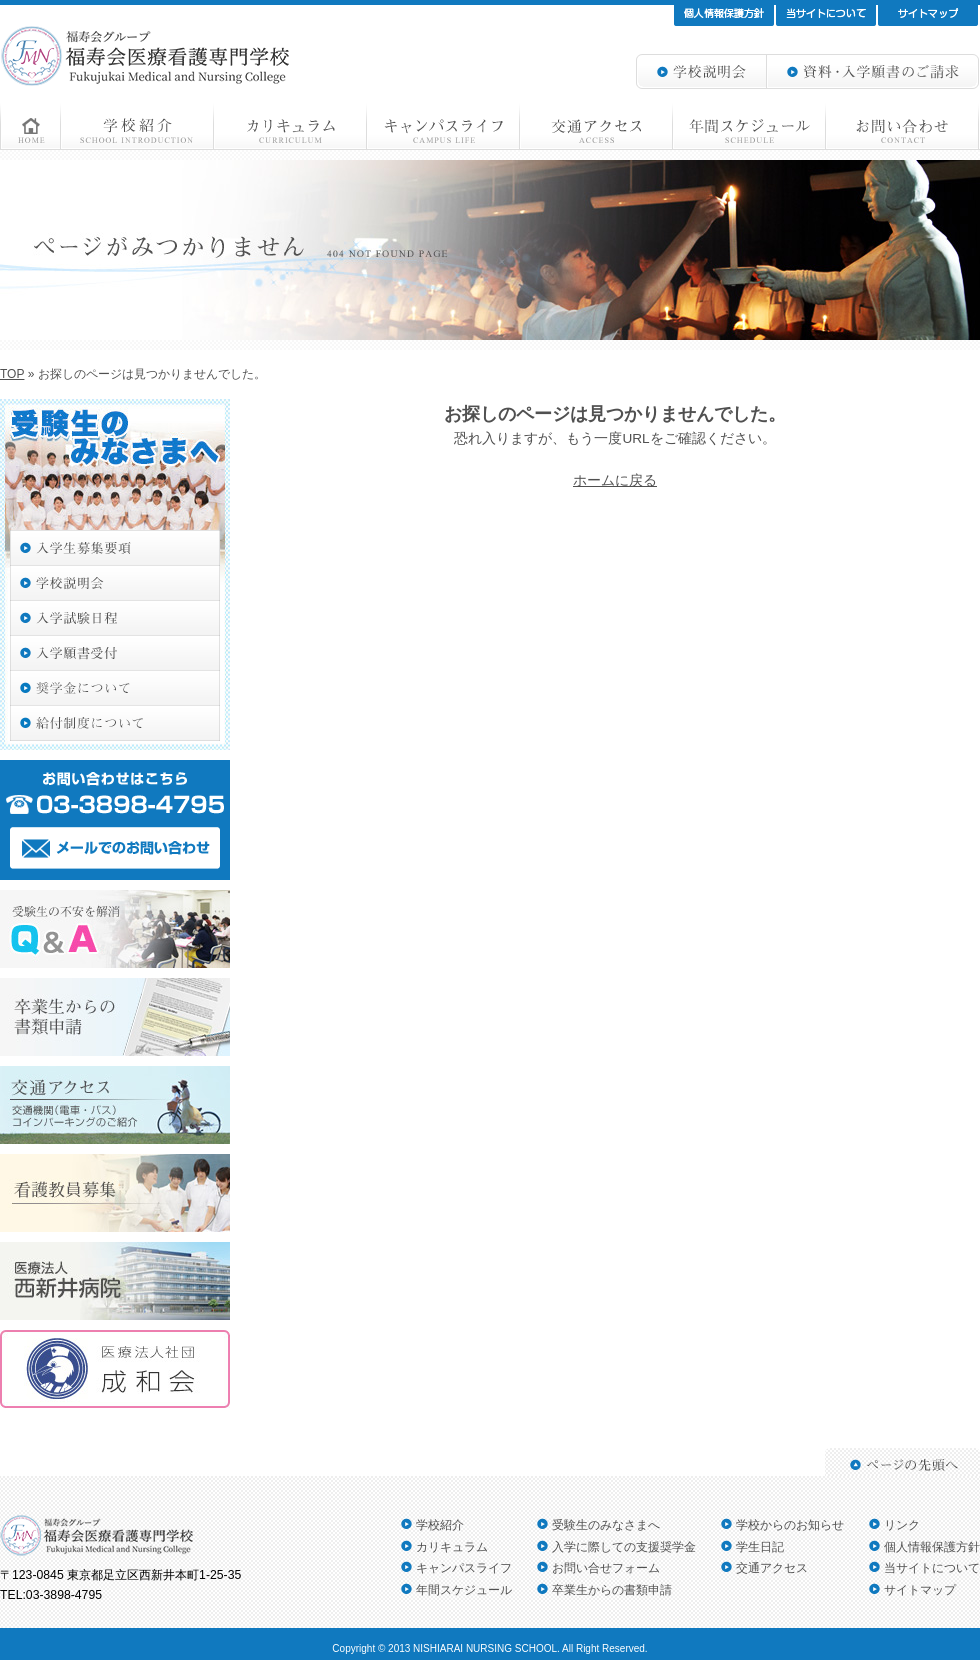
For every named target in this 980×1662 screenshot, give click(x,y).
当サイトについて (932, 1568)
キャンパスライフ (464, 1568)
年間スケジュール (464, 1590)
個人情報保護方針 (932, 1547)
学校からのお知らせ (790, 1525)
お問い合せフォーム (606, 1568)
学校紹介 (440, 1525)
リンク (902, 1525)
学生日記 (760, 1547)
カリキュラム (452, 1547)
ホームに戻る (615, 480)
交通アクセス (772, 1568)
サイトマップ (920, 1590)
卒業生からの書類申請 (612, 1590)
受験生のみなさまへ (606, 1525)
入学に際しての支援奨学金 (624, 1547)
